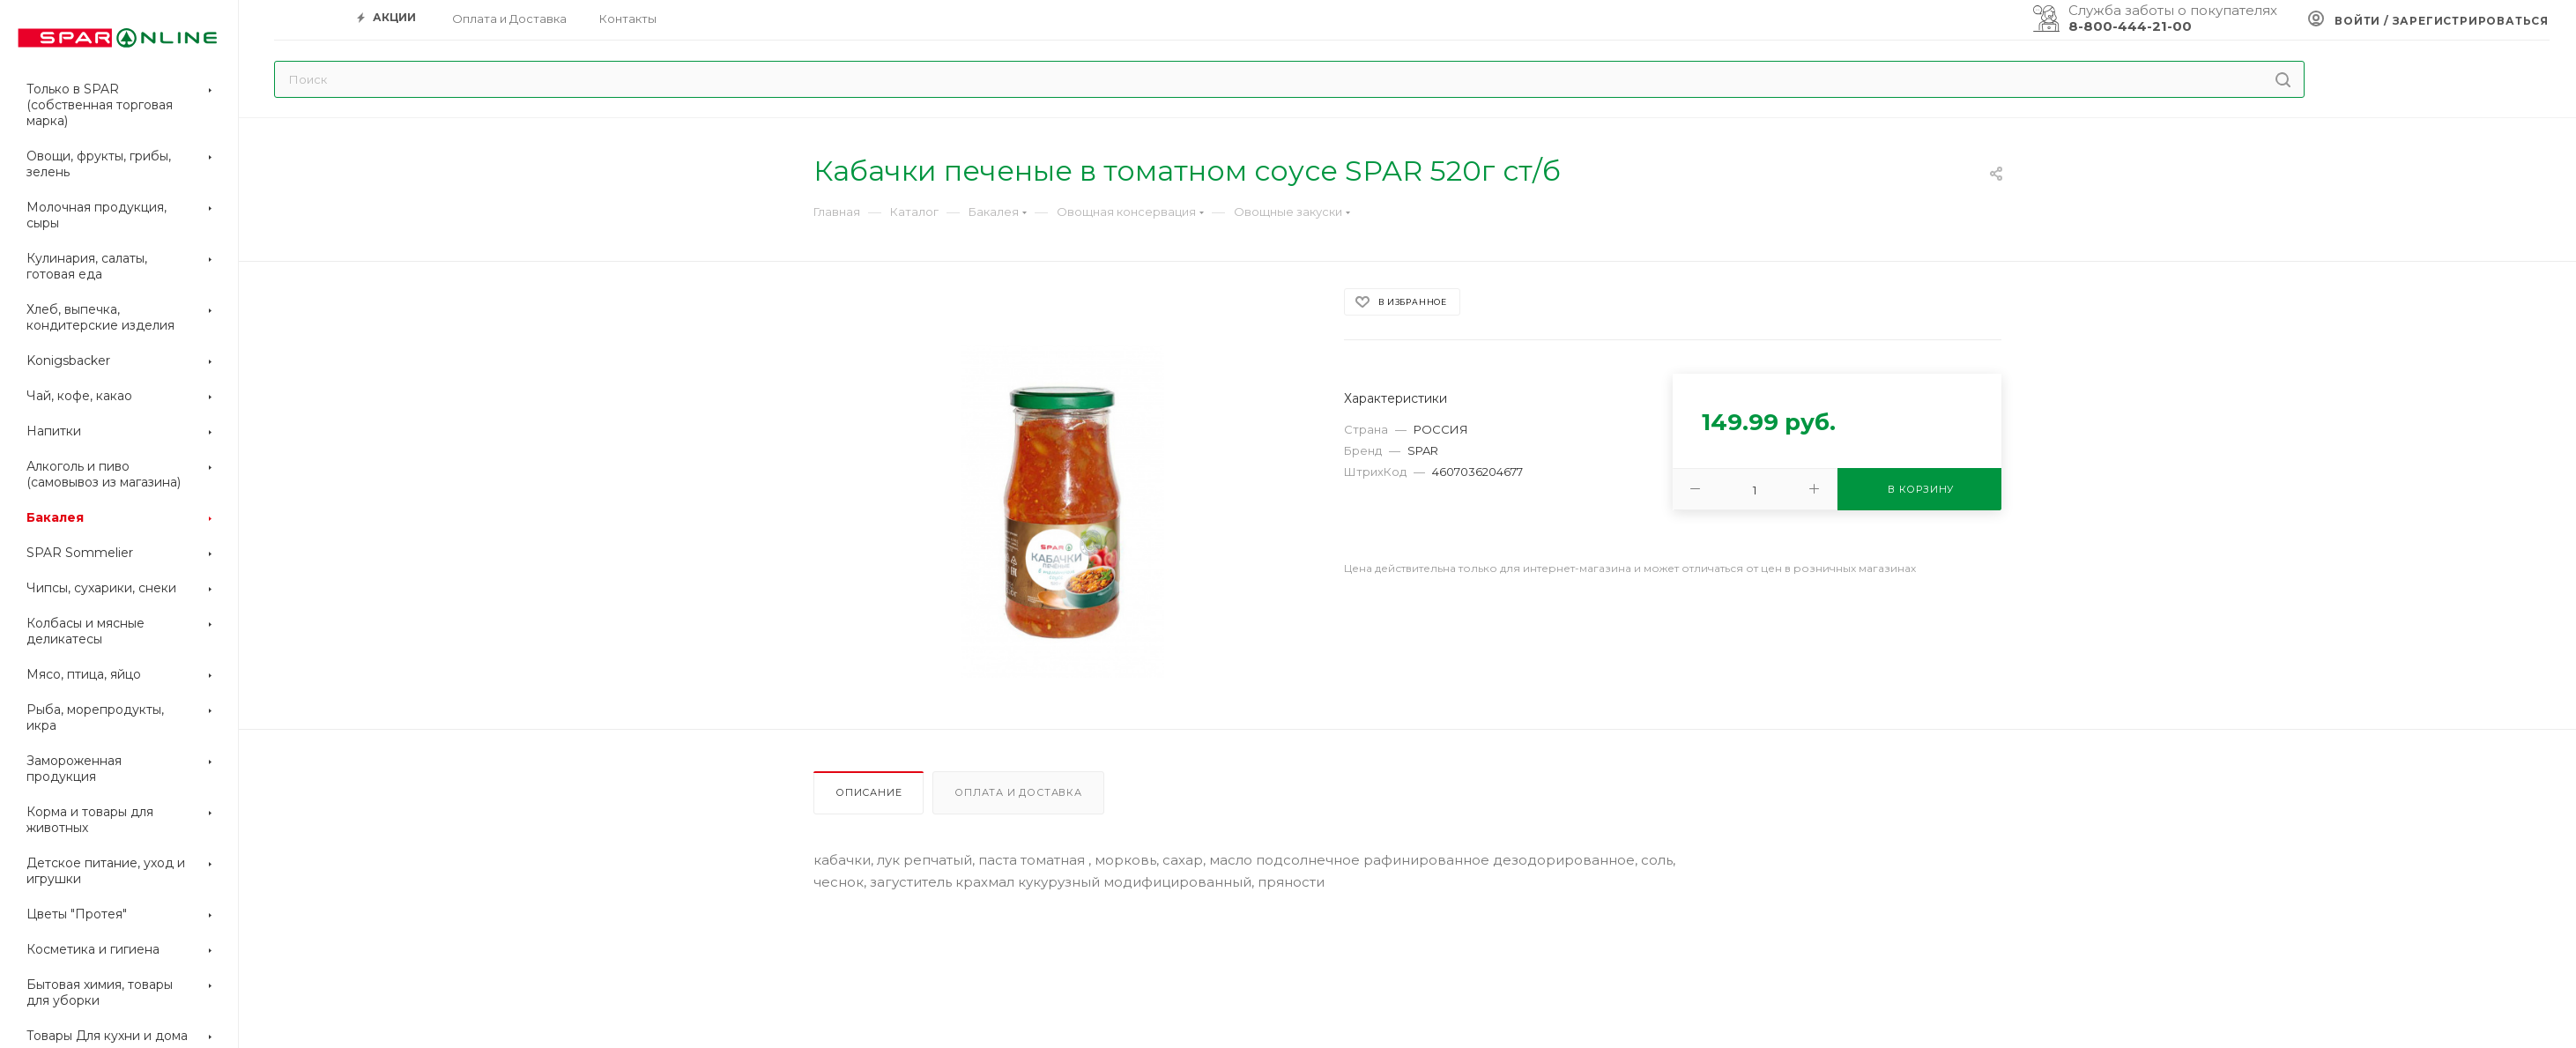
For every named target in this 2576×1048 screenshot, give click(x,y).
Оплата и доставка (1018, 792)
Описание (868, 792)
